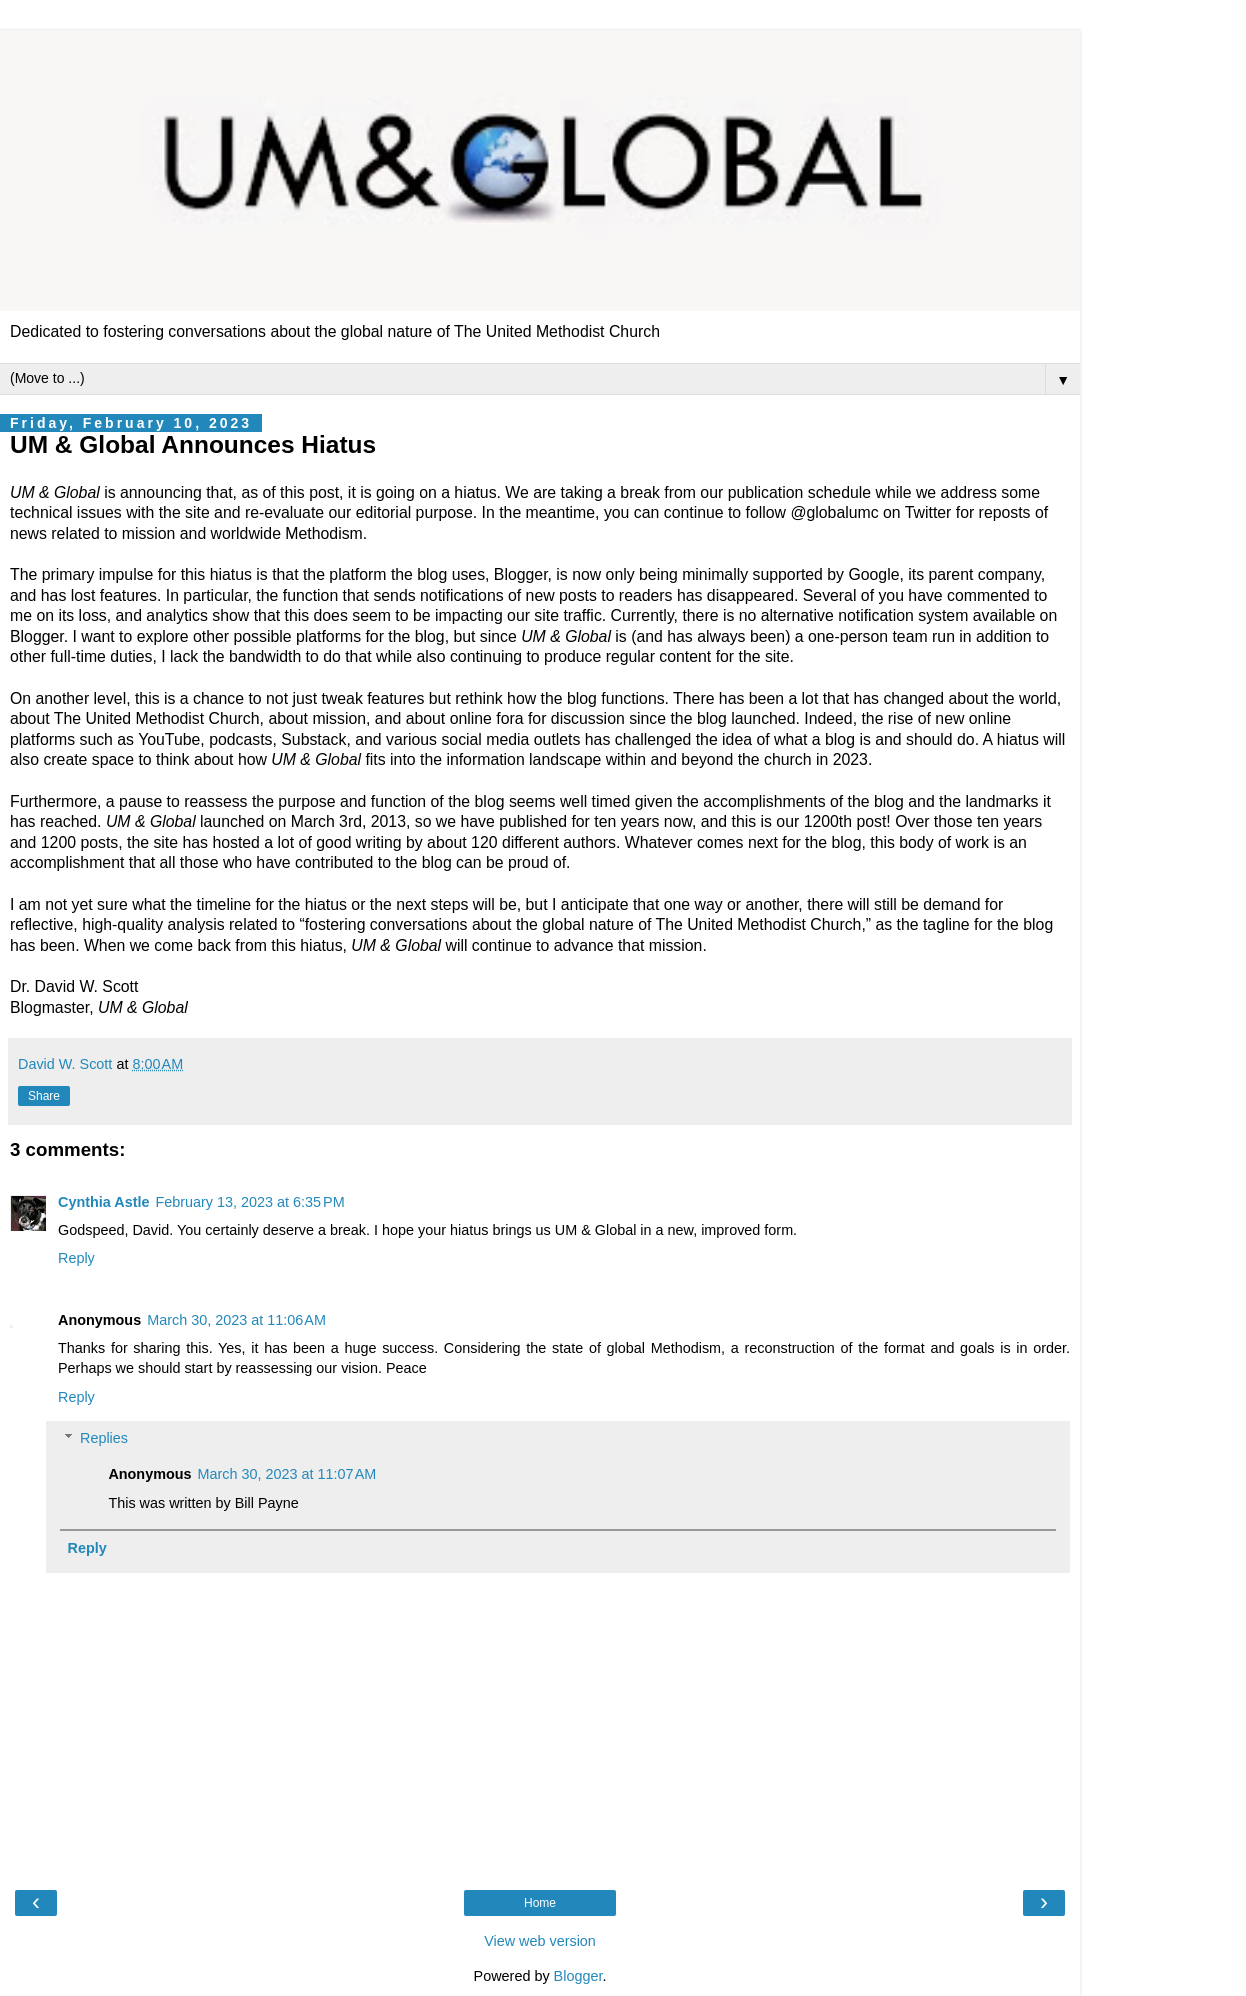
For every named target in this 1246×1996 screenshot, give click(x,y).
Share (44, 1096)
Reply (76, 1258)
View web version (540, 1941)
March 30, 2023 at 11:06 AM (236, 1320)
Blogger (578, 1976)
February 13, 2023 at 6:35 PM (249, 1202)
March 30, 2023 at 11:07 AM (287, 1474)
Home (540, 1903)
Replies (104, 1438)
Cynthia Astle (103, 1202)
